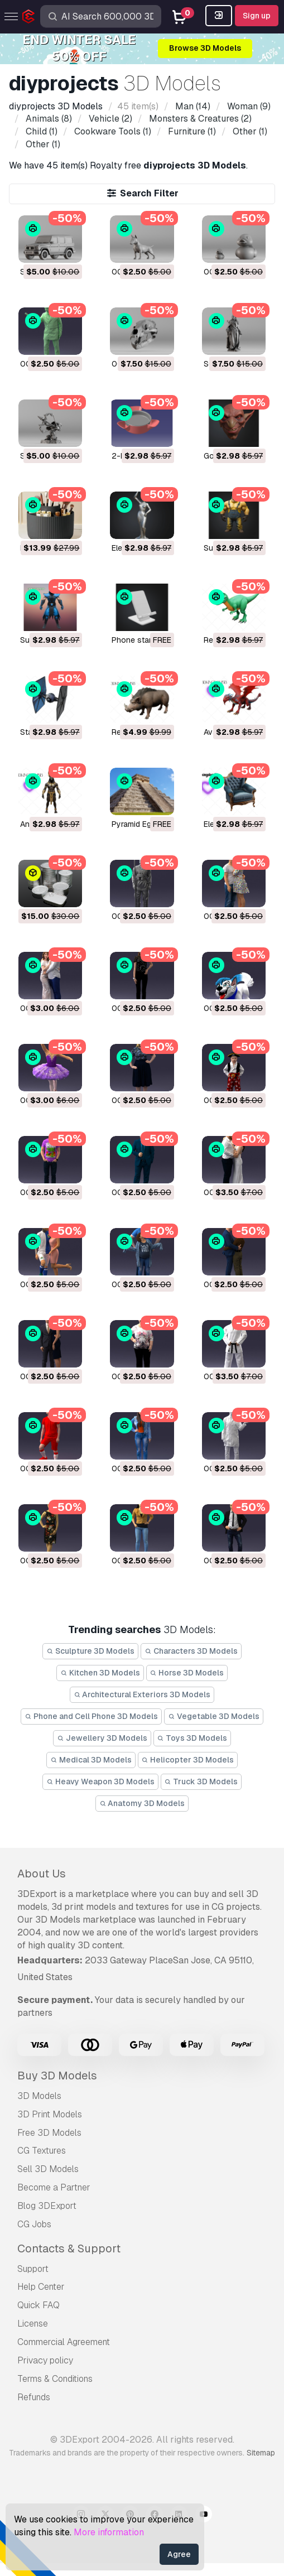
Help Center (41, 2287)
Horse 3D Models (187, 1673)
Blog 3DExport (46, 2206)
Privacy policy (45, 2360)
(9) (248, 106)
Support (33, 2269)
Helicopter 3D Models (188, 1760)
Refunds (33, 2397)
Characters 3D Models (191, 1651)
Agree (179, 2554)
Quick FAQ (38, 2305)
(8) (47, 118)
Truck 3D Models (201, 1781)
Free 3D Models (49, 2133)
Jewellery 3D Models (102, 1738)
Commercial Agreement (63, 2342)
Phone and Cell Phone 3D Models (91, 1716)
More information (109, 2532)
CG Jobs (34, 2224)
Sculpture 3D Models (90, 1651)
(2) (109, 118)
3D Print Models (49, 2114)
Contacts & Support (69, 2248)
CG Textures (41, 2150)
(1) (40, 131)
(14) (191, 106)
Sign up (257, 16)
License (32, 2323)
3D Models (39, 2096)
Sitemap (261, 2453)
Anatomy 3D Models (142, 1803)
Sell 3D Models (48, 2169)
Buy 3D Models (57, 2075)
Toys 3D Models (192, 1738)
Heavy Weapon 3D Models (100, 1781)
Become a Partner (53, 2187)
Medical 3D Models (91, 1760)
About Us (41, 1873)
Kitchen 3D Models (100, 1673)
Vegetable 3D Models (213, 1716)
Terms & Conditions (55, 2379)
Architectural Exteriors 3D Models (142, 1694)
